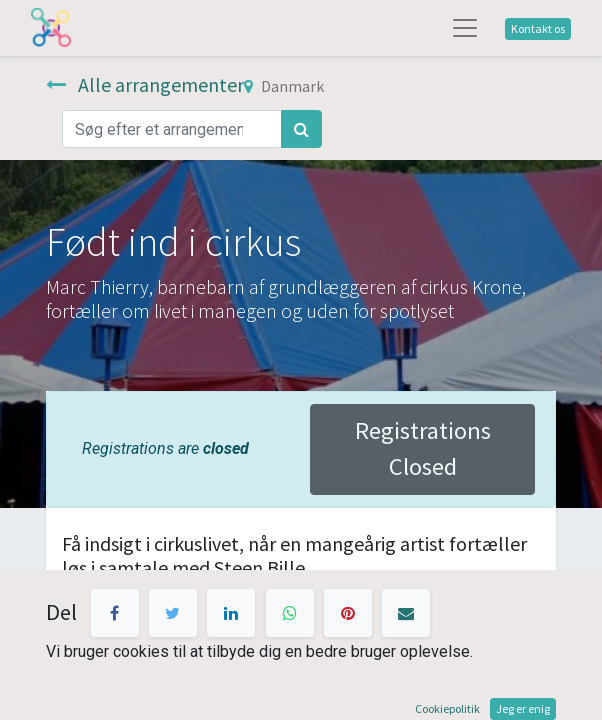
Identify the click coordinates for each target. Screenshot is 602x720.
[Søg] (301, 129)
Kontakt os (538, 28)
